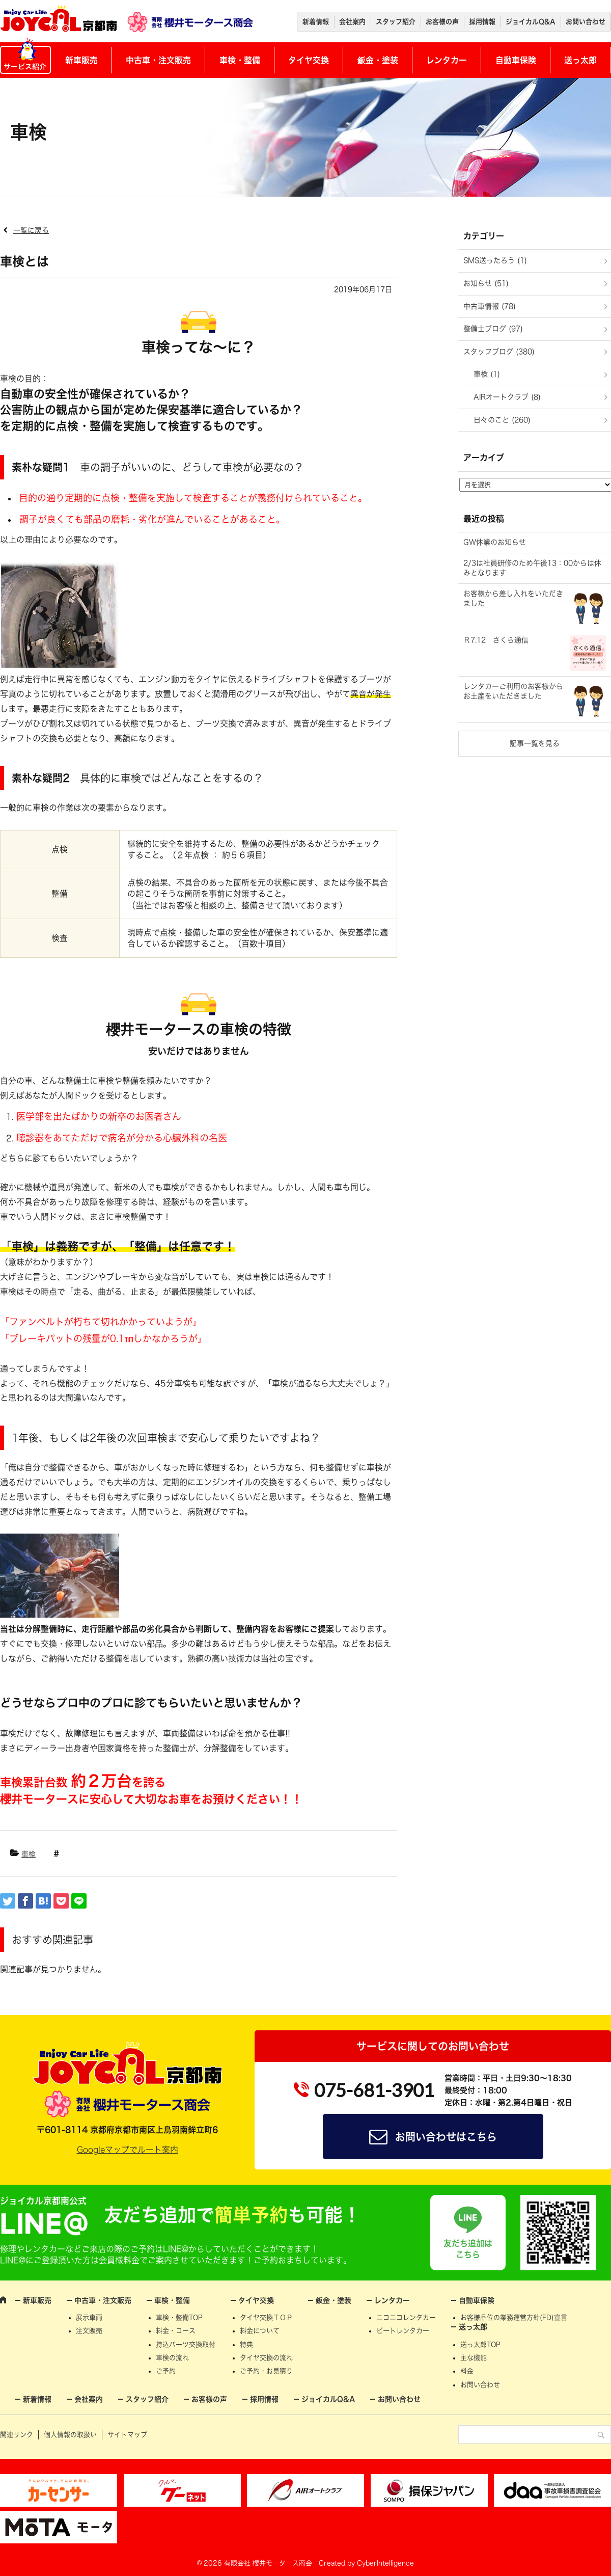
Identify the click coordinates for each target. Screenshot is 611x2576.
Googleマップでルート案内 (127, 2149)
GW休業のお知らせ (494, 542)
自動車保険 (515, 60)
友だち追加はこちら (467, 2249)
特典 (246, 2344)
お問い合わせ (585, 21)
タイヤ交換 (308, 60)
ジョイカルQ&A (531, 21)
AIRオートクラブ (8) (507, 396)
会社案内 (352, 21)
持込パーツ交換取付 (185, 2344)
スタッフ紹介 (395, 21)
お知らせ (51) (486, 283)
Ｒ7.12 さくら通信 (496, 639)
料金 (467, 2371)
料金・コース (176, 2330)
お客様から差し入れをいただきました (513, 598)
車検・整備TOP (179, 2317)
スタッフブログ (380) (499, 351)
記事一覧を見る (535, 743)
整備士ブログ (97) (493, 328)
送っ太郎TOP (480, 2344)
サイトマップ (127, 2434)
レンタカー (446, 60)
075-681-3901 (374, 2090)
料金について (260, 2330)
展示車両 (89, 2317)
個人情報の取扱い (70, 2434)
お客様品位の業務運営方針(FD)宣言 (513, 2317)
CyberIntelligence (385, 2563)
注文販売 (89, 2330)
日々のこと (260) (502, 419)
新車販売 (81, 60)
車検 (28, 1854)
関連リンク (16, 2434)
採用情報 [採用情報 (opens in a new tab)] (482, 21)
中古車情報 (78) (489, 306)
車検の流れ (172, 2357)
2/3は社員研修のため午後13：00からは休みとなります (532, 568)
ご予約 (166, 2371)
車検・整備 (239, 60)
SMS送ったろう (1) (495, 260)
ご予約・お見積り (266, 2371)
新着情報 (315, 21)
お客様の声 (442, 21)
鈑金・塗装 (377, 60)
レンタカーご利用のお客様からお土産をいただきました (513, 691)
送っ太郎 (580, 60)
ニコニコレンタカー (406, 2317)
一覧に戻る (31, 230)
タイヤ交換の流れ (266, 2357)
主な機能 (473, 2357)
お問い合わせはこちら (446, 2137)
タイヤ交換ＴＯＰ (266, 2317)
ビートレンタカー (402, 2330)
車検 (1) (487, 374)
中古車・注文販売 (158, 60)
